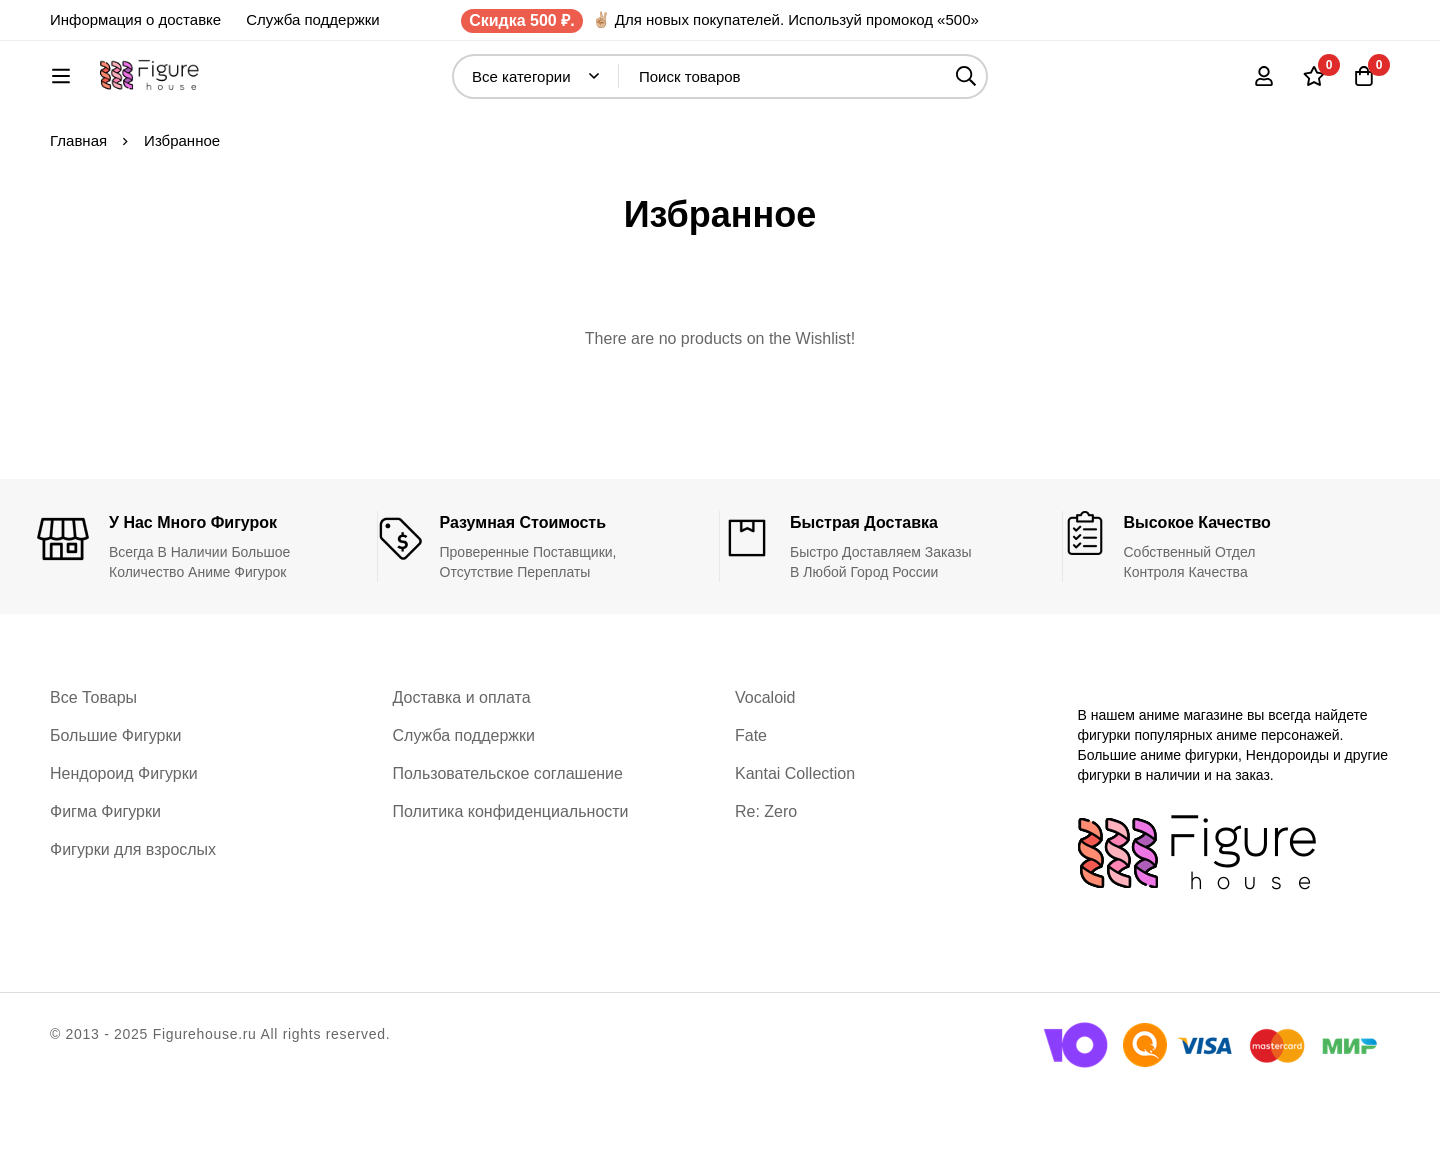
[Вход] (1264, 86)
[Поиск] (1019, 86)
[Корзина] (1364, 86)
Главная (78, 206)
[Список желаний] (1314, 86)
